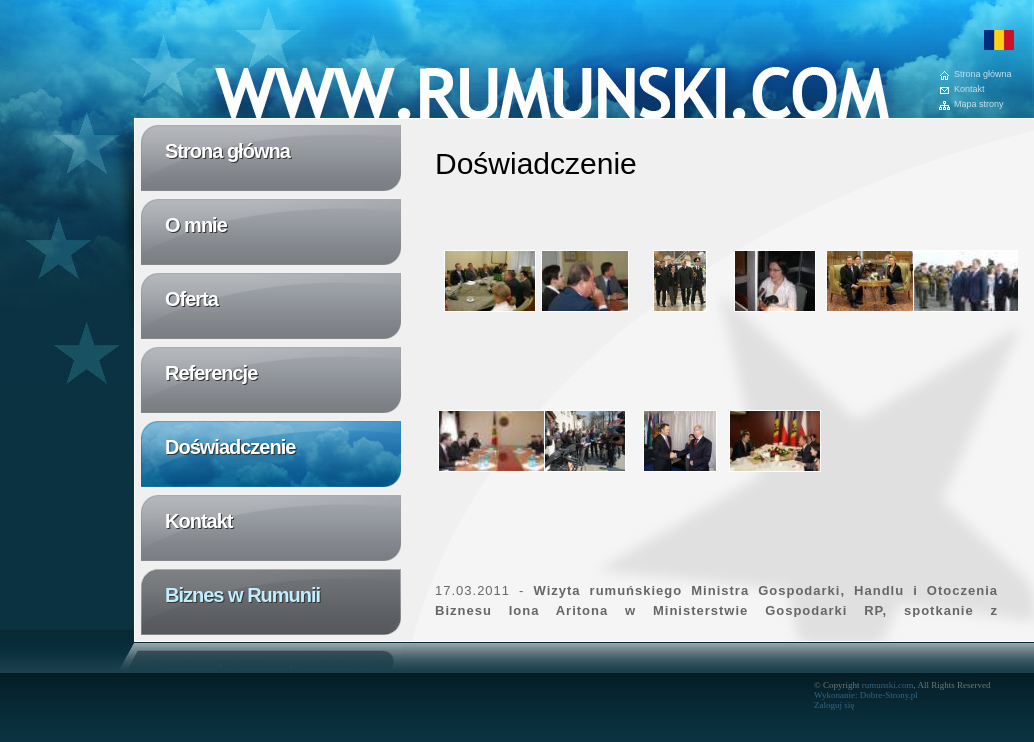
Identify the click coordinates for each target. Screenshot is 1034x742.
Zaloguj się (834, 705)
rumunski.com (888, 685)
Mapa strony (979, 104)
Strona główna (983, 74)
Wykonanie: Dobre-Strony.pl (866, 695)
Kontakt (969, 89)
